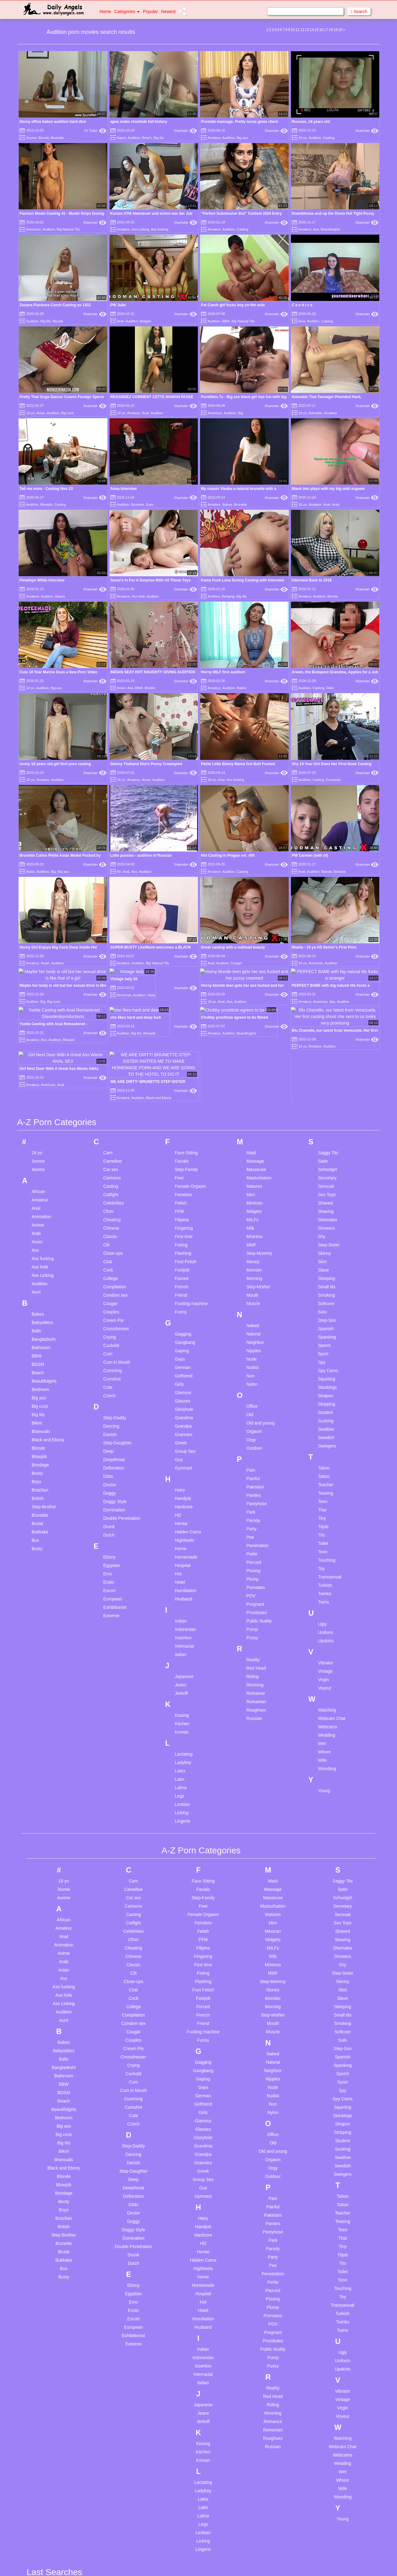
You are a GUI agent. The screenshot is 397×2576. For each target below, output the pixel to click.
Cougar (110, 810)
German (183, 874)
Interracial (184, 1152)
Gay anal (114, 2390)
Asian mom (47, 2376)
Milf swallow (187, 2365)
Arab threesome (51, 2351)
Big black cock (50, 2524)
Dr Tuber (95, 130)
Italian (180, 1161)
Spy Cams (328, 877)
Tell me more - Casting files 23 (46, 489)
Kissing (182, 1221)
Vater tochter (327, 2131)
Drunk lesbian (119, 2257)
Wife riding (325, 2203)
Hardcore (184, 1013)
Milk (250, 734)
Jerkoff (181, 1199)
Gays (180, 865)
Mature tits (186, 2339)
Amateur (214, 138)
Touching (326, 1066)
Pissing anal (257, 2151)
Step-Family (186, 676)
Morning (254, 785)
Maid (251, 659)
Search (359, 11)
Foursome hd (119, 2368)
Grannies (184, 941)
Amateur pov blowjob (56, 2234)
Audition (134, 138)
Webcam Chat (331, 1225)
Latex (180, 1277)
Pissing (253, 1077)
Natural (253, 840)
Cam (108, 659)
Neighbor (255, 848)
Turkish (325, 1091)
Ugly (322, 1130)
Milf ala (183, 2356)
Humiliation (185, 1097)
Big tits (159, 138)
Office (251, 912)
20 (340, 30)
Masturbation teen (193, 2314)
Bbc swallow (48, 2473)
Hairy (180, 996)
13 (307, 30)
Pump (252, 1135)
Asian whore (48, 2393)
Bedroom (40, 896)
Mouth (252, 801)
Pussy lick (255, 2176)
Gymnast (183, 974)
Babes (227, 504)
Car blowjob (117, 2109)
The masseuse (259, 2460)
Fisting (181, 751)
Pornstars (255, 1094)
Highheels (184, 1046)
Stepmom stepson (262, 2346)
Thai (322, 1016)
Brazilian (40, 996)
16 (321, 30)
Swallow (326, 935)
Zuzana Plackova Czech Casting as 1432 (55, 305)
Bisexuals (41, 938)
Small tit (253, 2295)
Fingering (184, 734)
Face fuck (115, 2301)
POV (251, 1102)
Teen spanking (259, 2435)
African (38, 698)
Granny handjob (121, 2415)
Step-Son (327, 826)
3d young (45, 2126)
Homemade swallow (125, 2504)
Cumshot (112, 885)
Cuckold (111, 852)
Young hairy (326, 2234)
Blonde (43, 138)
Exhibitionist (115, 1113)
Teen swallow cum (263, 2451)
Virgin (323, 1186)
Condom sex (115, 801)
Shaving (326, 718)
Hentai (181, 1030)
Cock (108, 776)
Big (240, 413)
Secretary (327, 684)
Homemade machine (126, 2495)
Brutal (37, 1030)
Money (252, 768)
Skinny (324, 759)
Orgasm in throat (192, 2559)
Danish (110, 941)
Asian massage (51, 2368)
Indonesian (185, 1135)
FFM (179, 718)
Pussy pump (257, 2184)
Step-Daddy (114, 924)
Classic (110, 743)
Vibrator (325, 1169)
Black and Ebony (48, 946)
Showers (326, 734)
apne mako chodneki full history (138, 121)
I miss (181, 2117)
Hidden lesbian (120, 2487)
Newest (168, 11)
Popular (150, 11)
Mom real (185, 2406)
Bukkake (40, 1038)
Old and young (260, 929)
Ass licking (46, 2401)
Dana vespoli (118, 2231)
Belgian (145, 321)
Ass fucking (159, 229)
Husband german (122, 2537)
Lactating (184, 1260)
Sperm (324, 852)
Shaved (325, 709)
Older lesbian (189, 2551)
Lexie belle (186, 2275)
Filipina (182, 726)
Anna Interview (123, 489)
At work (43, 2418)
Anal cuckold (48, 2259)
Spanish (326, 835)
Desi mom (116, 2248)
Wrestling (327, 1275)
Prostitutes (256, 1119)
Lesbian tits (187, 2259)
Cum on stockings (123, 2176)
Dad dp (113, 2215)
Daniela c (115, 2240)
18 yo (302, 138)
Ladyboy (183, 1269)
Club (107, 768)
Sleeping (326, 785)
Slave (323, 776)
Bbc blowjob (48, 2457)
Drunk (109, 1033)
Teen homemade (261, 2401)
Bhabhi (150, 555)
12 (302, 30)
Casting (328, 138)
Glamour (183, 899)
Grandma (184, 924)
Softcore (326, 810)
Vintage (325, 1177)
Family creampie (122, 2326)
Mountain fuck (189, 2432)
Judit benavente (191, 2190)
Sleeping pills (258, 2287)
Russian (254, 1225)
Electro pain (117, 2279)
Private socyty (258, 2167)
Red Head (256, 1174)
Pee (250, 1043)
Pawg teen (255, 2126)
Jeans (180, 1191)
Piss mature (256, 2142)
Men (250, 701)
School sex (255, 2245)
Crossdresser (116, 835)
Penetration (257, 1052)
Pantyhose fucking (263, 2109)
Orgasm (254, 938)
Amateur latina (50, 2225)
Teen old (253, 2418)
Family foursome (122, 2334)
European (112, 1105)
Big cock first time (53, 2532)
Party (251, 1035)
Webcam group (330, 2170)
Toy (321, 1075)
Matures (254, 692)
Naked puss (187, 2454)
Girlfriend (184, 882)
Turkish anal (257, 2510)
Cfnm (108, 718)
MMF (251, 751)
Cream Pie (113, 826)
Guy (179, 966)
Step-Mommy (259, 759)
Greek (181, 949)
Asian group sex (51, 2359)
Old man (184, 2543)
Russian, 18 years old (311, 121)
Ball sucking (48, 2440)
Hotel (180, 1088)
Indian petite (187, 2142)
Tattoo (324, 983)
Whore (324, 1258)
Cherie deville (119, 2126)
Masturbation (258, 684)
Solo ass (253, 2312)
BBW (226, 321)
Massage (255, 667)
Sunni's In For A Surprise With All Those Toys (150, 514)
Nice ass (184, 2470)
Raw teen (254, 2206)
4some (38, 676)
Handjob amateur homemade (122, 2473)
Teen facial (255, 2393)
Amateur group (50, 2217)
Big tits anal (47, 2557)
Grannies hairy (120, 2406)
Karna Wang (48, 2170)
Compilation (114, 793)
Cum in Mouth (116, 868)
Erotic (108, 1088)
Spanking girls (259, 2337)
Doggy (109, 999)
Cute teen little (120, 2193)
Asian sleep (47, 2384)
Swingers (327, 952)
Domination (114, 1016)
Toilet (323, 1050)
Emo (107, 1080)
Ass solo (44, 2410)
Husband (183, 1105)
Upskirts (326, 1147)
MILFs (252, 726)
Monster (254, 776)
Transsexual (329, 1083)
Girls (179, 890)
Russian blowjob (261, 2215)
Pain (250, 976)
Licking (182, 1319)
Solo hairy (255, 2320)
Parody (253, 1027)
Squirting (326, 885)
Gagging (183, 840)
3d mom (44, 2117)
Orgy (251, 946)
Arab (335, 504)
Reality (253, 1166)
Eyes (150, 504)
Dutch (109, 1041)
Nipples (253, 857)
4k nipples (46, 2148)
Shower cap (256, 2270)
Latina (181, 1294)
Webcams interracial (335, 2178)
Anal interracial (50, 2292)
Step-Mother (258, 793)
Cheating (112, 726)
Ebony (109, 1063)
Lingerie (182, 1327)
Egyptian (111, 1072)
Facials (182, 667)
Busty (37, 1055)
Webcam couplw (331, 2161)
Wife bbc (323, 2195)
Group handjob (120, 2423)
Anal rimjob (47, 2309)
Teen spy (254, 2443)
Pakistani (255, 993)
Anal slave (46, 2326)
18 (331, 30)
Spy (321, 868)
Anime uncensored (54, 2334)
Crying (109, 843)
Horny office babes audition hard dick (53, 121)
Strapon (325, 902)
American (33, 229)
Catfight (110, 701)
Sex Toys (327, 701)
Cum (108, 860)
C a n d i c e (302, 305)
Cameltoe (112, 667)
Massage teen (189, 2306)
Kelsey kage (187, 2212)
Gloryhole (184, 915)
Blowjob (46, 504)
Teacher (325, 991)
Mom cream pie (191, 2390)
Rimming (254, 1191)
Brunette (57, 138)
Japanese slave (191, 2181)
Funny (181, 818)
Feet (179, 684)
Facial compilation (123, 2317)
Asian (40, 413)
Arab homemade (52, 2342)
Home (105, 11)
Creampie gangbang (125, 2159)
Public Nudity (259, 1127)
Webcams (327, 1233)
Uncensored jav (330, 2109)
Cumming (112, 877)
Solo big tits (256, 2329)
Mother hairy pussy (194, 2423)
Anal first (44, 2275)
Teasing (325, 999)
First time (184, 743)
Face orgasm (119, 2309)
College (110, 785)
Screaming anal (260, 2253)
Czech (109, 902)
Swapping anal (259, 2362)
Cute (108, 893)
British (38, 1005)
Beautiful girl (48, 2499)
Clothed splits (119, 2134)
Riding (252, 1183)
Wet (322, 1250)
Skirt (322, 768)
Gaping (182, 857)
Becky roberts (49, 2507)
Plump (252, 1085)
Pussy (252, 1144)
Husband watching (124, 2546)
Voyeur (325, 1194)
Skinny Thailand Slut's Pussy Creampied (146, 564)
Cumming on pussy (124, 2184)
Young (324, 1297)
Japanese (184, 1183)
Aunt (36, 798)
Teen (322, 1008)
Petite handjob (259, 2134)
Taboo (324, 974)
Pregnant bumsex (262, 2159)
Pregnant (255, 1110)
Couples (111, 818)
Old (249, 921)
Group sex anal (121, 2432)
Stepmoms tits (259, 2354)
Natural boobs (189, 2462)
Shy (321, 743)
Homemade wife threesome (132, 2512)
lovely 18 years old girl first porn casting (55, 564)
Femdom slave (120, 2342)
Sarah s (252, 2237)
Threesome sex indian (266, 2468)
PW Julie (118, 305)
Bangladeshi (44, 845)
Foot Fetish (186, 768)
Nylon (251, 890)
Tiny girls (254, 2493)
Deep (108, 957)
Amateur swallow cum (57, 2250)
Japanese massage (194, 2173)
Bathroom (41, 854)
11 (297, 30)
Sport (323, 860)
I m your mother (191, 2109)
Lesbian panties (191, 2242)
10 (293, 30)
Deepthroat (114, 966)
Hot (178, 1080)
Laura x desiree (191, 2234)
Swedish (326, 944)
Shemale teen (258, 2262)
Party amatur (257, 2117)
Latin (179, 1285)
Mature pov (187, 2331)
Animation (41, 723)
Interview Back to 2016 (312, 514)
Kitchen (182, 1230)
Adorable (315, 413)
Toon (322, 1058)
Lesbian (182, 1310)
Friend (181, 801)
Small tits (327, 793)
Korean (182, 1238)
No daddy (185, 2479)
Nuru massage (190, 2495)
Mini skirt (184, 2381)
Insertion (183, 1144)
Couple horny (119, 2151)
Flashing (183, 759)
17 (326, 30)
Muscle (253, 810)
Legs (179, 1302)
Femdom (183, 701)
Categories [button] (127, 11)
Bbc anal (44, 2448)
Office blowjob (189, 2526)
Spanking (327, 843)
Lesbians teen (189, 2267)
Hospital (183, 1072)
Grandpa (183, 932)
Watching (327, 1216)
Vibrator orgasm (330, 2139)
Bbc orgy (44, 2465)
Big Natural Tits (68, 229)
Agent (121, 138)
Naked (252, 832)
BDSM (38, 870)
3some (31, 138)
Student (325, 919)
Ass (316, 229)
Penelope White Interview (42, 514)
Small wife (255, 2304)
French (182, 793)
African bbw (47, 2192)
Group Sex (185, 957)
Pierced (253, 1068)
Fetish (181, 709)
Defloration (113, 974)
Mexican (254, 709)
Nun (250, 882)
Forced (182, 785)
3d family (45, 2109)
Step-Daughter (117, 949)
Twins (323, 1108)
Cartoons (112, 684)
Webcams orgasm (332, 2186)
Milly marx (185, 2373)
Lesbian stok (188, 2250)
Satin (323, 667)
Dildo (330, 555)
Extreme (111, 1122)
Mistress (254, 743)
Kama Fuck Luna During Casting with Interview (242, 514)
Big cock (67, 413)
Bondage (40, 971)
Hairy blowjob (119, 2462)
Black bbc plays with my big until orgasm (328, 489)
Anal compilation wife (56, 2267)
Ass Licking (140, 229)
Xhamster (185, 130)
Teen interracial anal (264, 2410)
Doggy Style (115, 1008)
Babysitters (42, 829)
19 (335, 30)
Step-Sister (328, 751)
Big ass (242, 138)
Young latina (327, 2242)
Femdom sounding (124, 2351)
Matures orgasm (191, 2348)
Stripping (326, 910)
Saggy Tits (328, 659)
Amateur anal (49, 2200)
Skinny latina (257, 2279)
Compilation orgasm (125, 2142)
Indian (181, 1127)
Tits (321, 1041)
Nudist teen (187, 2487)
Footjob (182, 776)
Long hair (185, 2284)
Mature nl (185, 2323)
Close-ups (113, 759)
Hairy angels (118, 2454)
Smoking (326, 801)
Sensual (326, 692)
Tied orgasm (257, 2485)
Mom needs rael (191, 2398)
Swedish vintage (261, 2371)
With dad (323, 2212)
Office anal (186, 2517)
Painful (253, 985)
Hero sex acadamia (125, 2479)
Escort (109, 1097)
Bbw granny (47, 2482)
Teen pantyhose (260, 2426)
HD (178, 1021)
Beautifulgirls (330, 229)
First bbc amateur (123, 2359)
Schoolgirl (327, 676)
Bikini (37, 929)
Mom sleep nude (192, 2415)
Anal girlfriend (49, 2284)
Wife (322, 1266)
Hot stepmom (119, 2529)
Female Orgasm (190, 692)
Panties (253, 1001)
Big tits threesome (53, 2566)
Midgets (253, 718)
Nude (251, 865)
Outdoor (254, 954)
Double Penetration (122, 1024)
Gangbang (185, 848)
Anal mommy (49, 2301)
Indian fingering (191, 2134)
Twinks (324, 1100)
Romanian (256, 1208)
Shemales (327, 726)
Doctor (109, 991)
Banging (228, 530)
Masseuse (256, 676)
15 (316, 30)
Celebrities (113, 709)
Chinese (111, 734)
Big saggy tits (49, 2549)
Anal (120, 321)
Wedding (326, 1241)
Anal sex (44, 2317)
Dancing (111, 932)
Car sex (110, 676)
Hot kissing (116, 2521)
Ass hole (138, 530)
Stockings (327, 893)
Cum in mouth (119, 2167)
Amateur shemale (53, 2242)
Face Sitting (186, 659)
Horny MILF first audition (223, 539)
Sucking (325, 927)
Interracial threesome (196, 2151)
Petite (251, 1060)
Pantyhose (256, 1010)
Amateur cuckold (52, 2208)
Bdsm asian (47, 2490)
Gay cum (114, 2398)
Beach (147, 138)
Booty (37, 979)
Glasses (183, 907)
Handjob (183, 1005)
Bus (35, 1046)
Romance (255, 1199)
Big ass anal (48, 2515)
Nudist (252, 874)
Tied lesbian (257, 2477)
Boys (36, 988)
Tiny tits (252, 2502)
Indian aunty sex (191, 2126)
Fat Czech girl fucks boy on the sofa (233, 305)
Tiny (322, 1024)
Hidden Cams (188, 1038)
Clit (106, 751)
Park (250, 1018)
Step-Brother (44, 1013)
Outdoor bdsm (189, 2568)
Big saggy (45, 2540)
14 (312, 30)
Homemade (186, 1063)
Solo (322, 818)
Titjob (323, 1033)
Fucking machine (191, 810)
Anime (38, 731)
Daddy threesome (123, 2223)
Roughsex (256, 1216)
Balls (36, 837)
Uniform (325, 1139)
